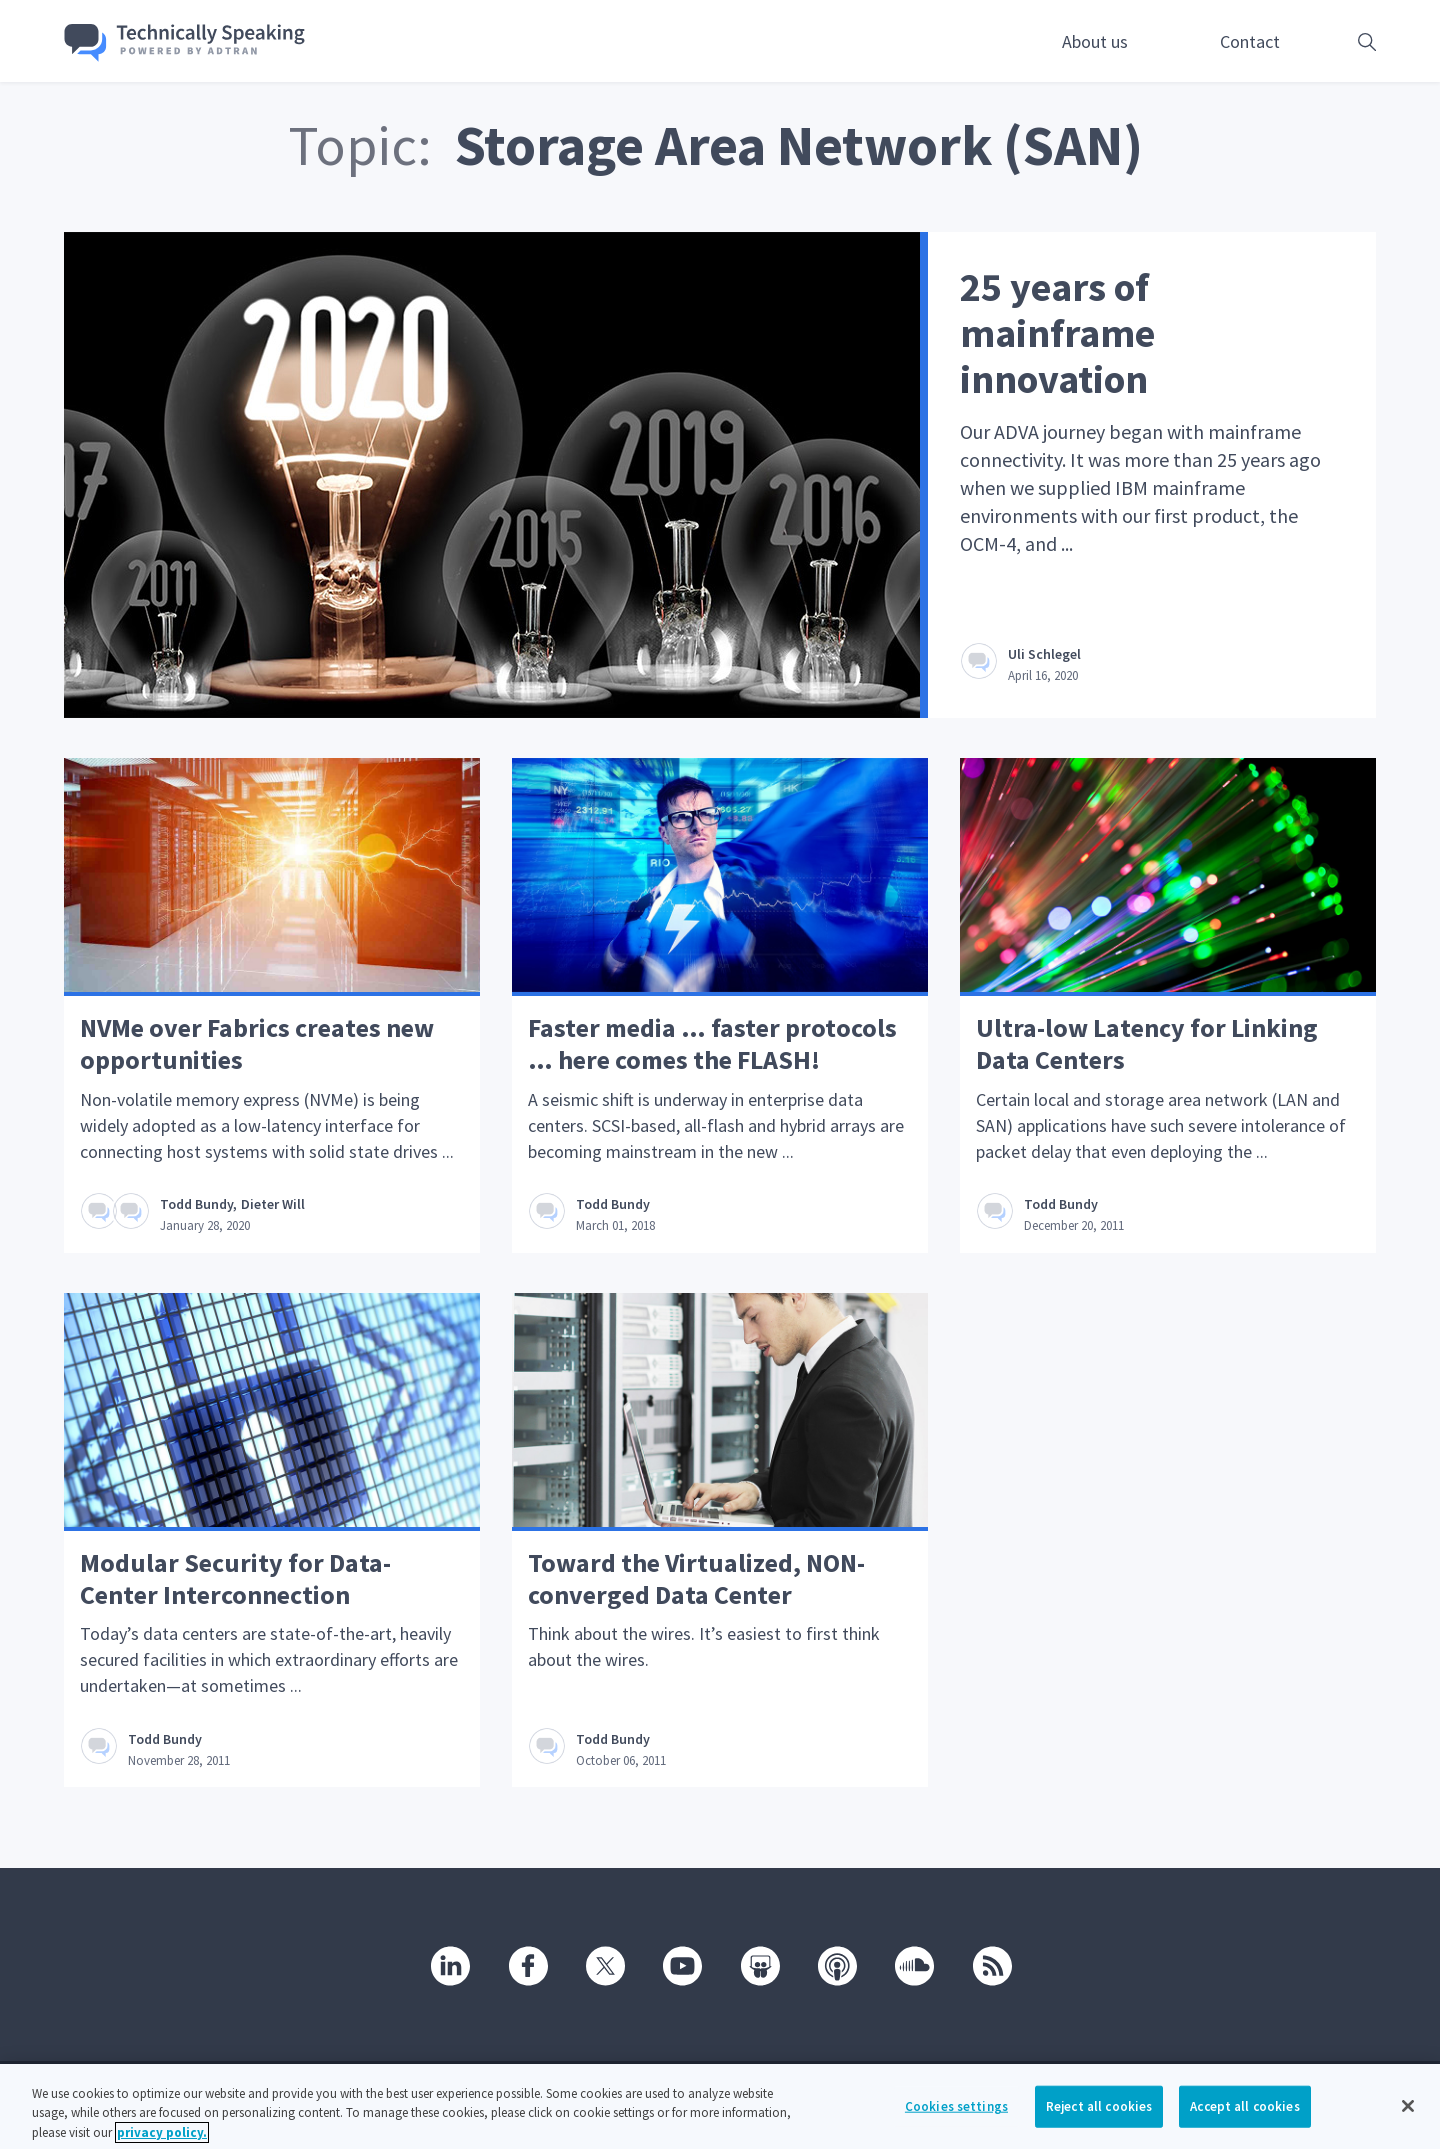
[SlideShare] (759, 1964)
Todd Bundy (196, 1204)
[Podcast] (836, 1964)
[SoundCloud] (913, 1964)
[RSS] (991, 1964)
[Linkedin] (449, 1964)
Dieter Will (273, 1204)
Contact (1250, 41)
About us (1095, 41)
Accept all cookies (1244, 2121)
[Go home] (185, 43)
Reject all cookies (1099, 2121)
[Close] (1408, 2121)
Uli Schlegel (1044, 654)
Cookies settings (956, 2121)
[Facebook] (527, 1964)
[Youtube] (681, 1964)
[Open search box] (1336, 41)
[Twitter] (604, 1964)
